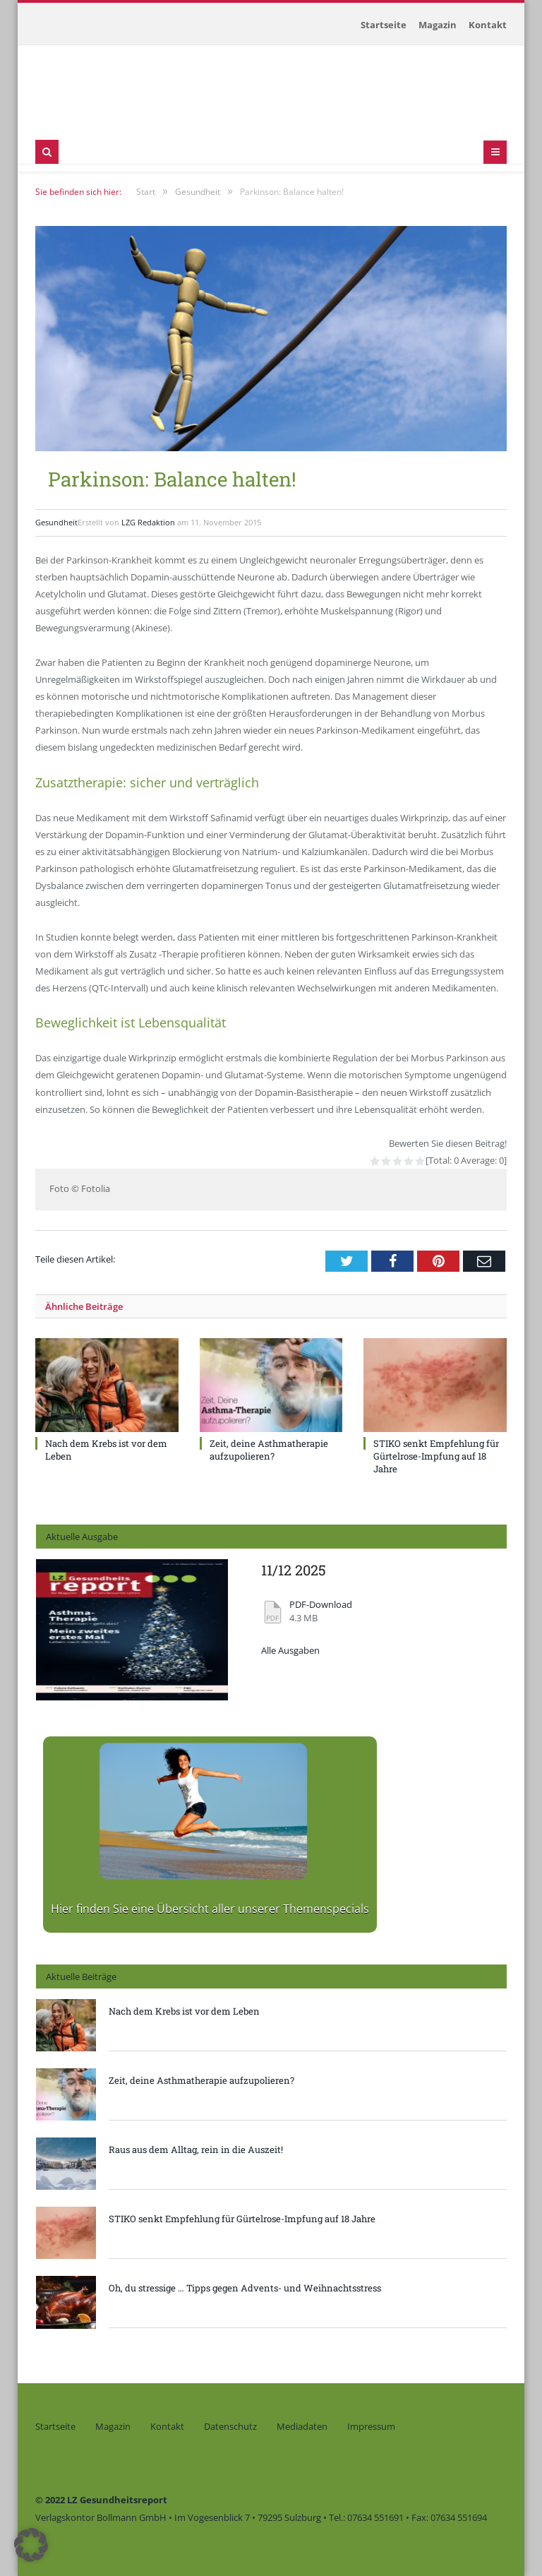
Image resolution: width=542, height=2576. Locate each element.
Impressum (371, 2426)
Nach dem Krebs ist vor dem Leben (184, 2011)
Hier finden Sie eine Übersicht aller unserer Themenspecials (210, 1908)
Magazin (437, 24)
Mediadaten (302, 2426)
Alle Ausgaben (290, 1651)
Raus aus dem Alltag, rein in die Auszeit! (196, 2149)
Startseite (383, 24)
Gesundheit (56, 522)
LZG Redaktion (148, 522)
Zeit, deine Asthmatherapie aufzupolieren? (269, 1449)
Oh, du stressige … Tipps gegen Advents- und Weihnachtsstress (245, 2288)
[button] (31, 2545)
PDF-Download (320, 1605)
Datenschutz (230, 2426)
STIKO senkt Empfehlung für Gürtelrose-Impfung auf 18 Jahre (436, 1456)
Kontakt (488, 24)
